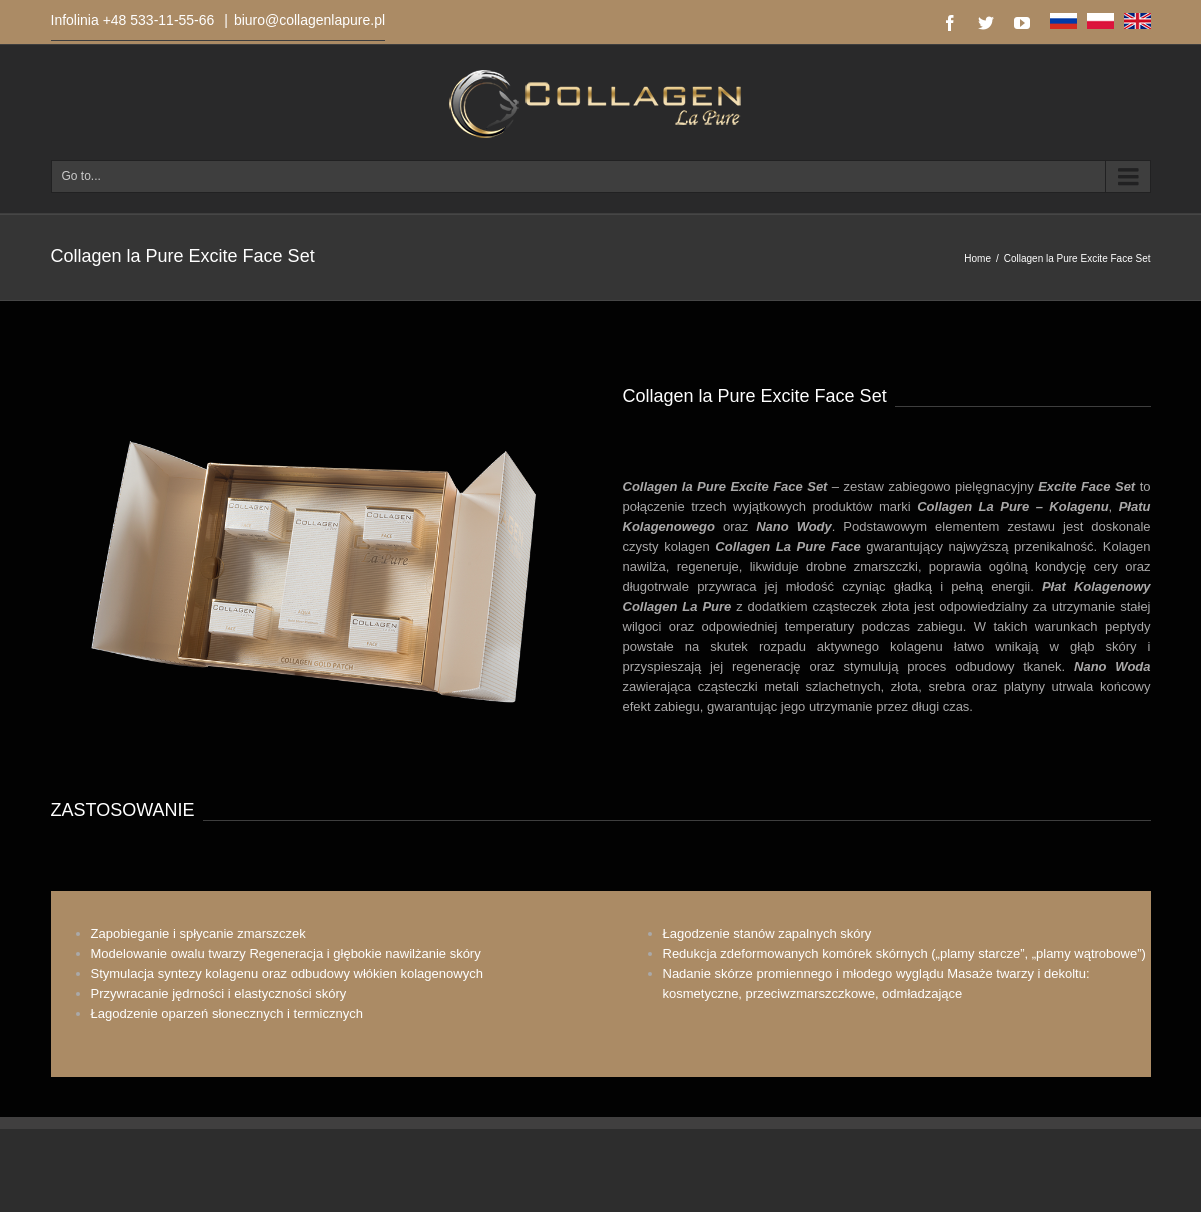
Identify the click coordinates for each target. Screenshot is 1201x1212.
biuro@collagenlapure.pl (309, 20)
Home (977, 258)
